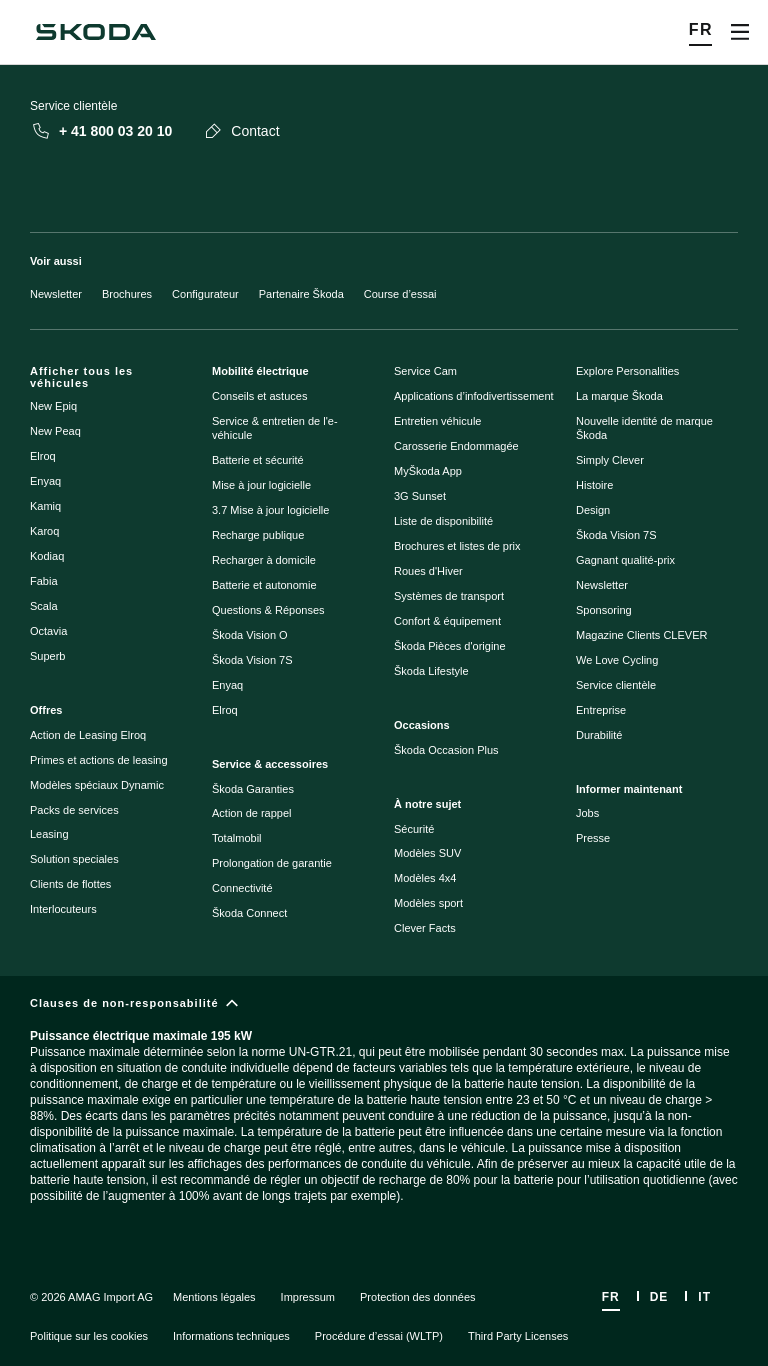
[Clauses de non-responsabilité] (384, 1116)
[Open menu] (740, 32)
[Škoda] (96, 32)
